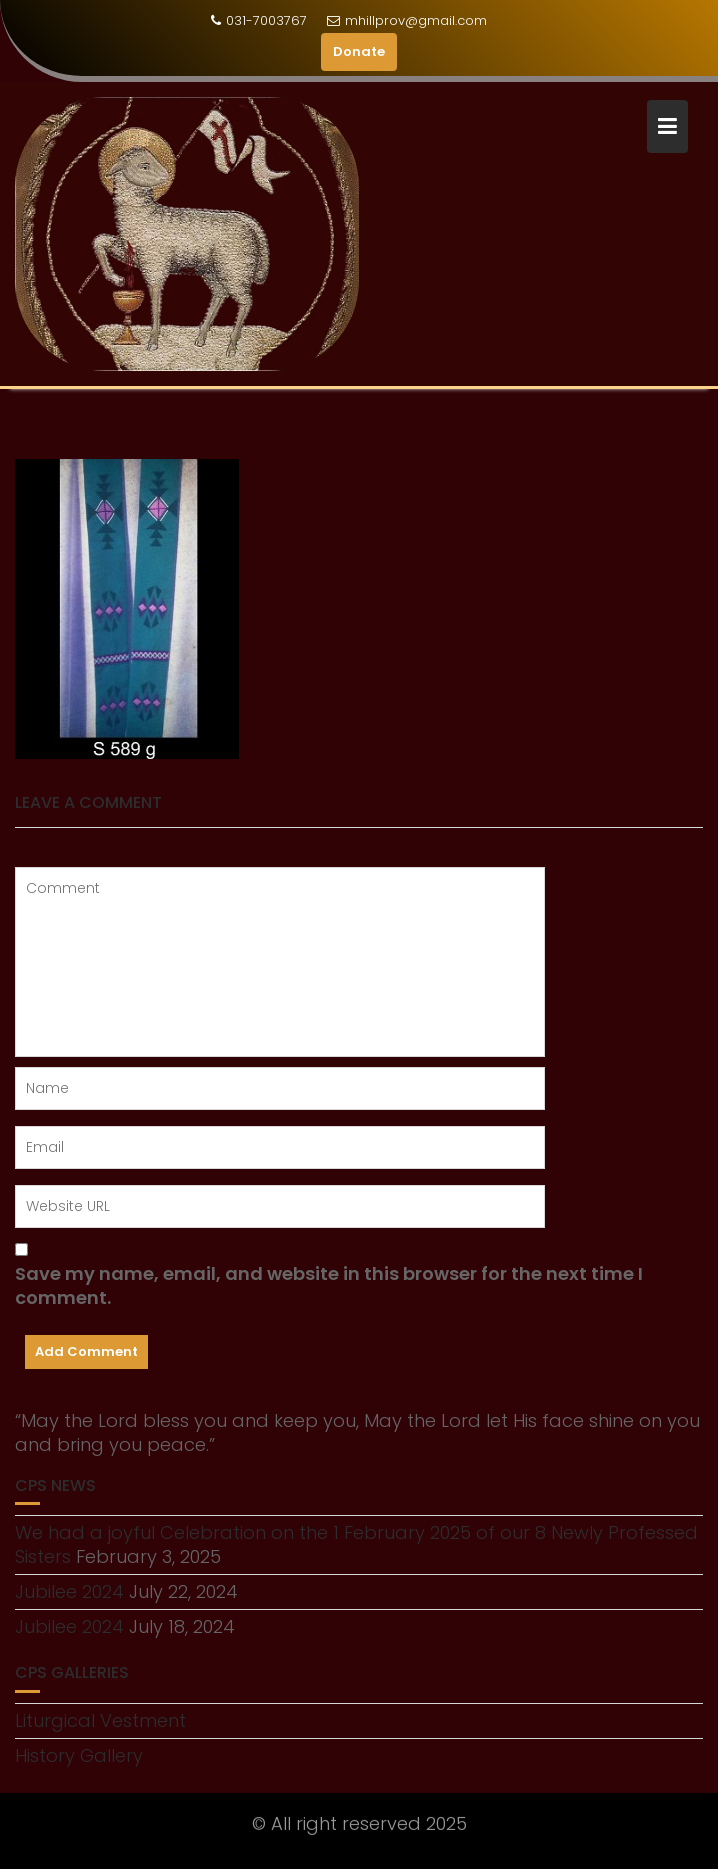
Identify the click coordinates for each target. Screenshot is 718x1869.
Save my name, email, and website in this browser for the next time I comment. (329, 1286)
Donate (359, 51)
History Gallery (79, 1755)
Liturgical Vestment (100, 1720)
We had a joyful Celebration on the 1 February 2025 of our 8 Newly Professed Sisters (356, 1544)
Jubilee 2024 (69, 1591)
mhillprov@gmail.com (407, 20)
